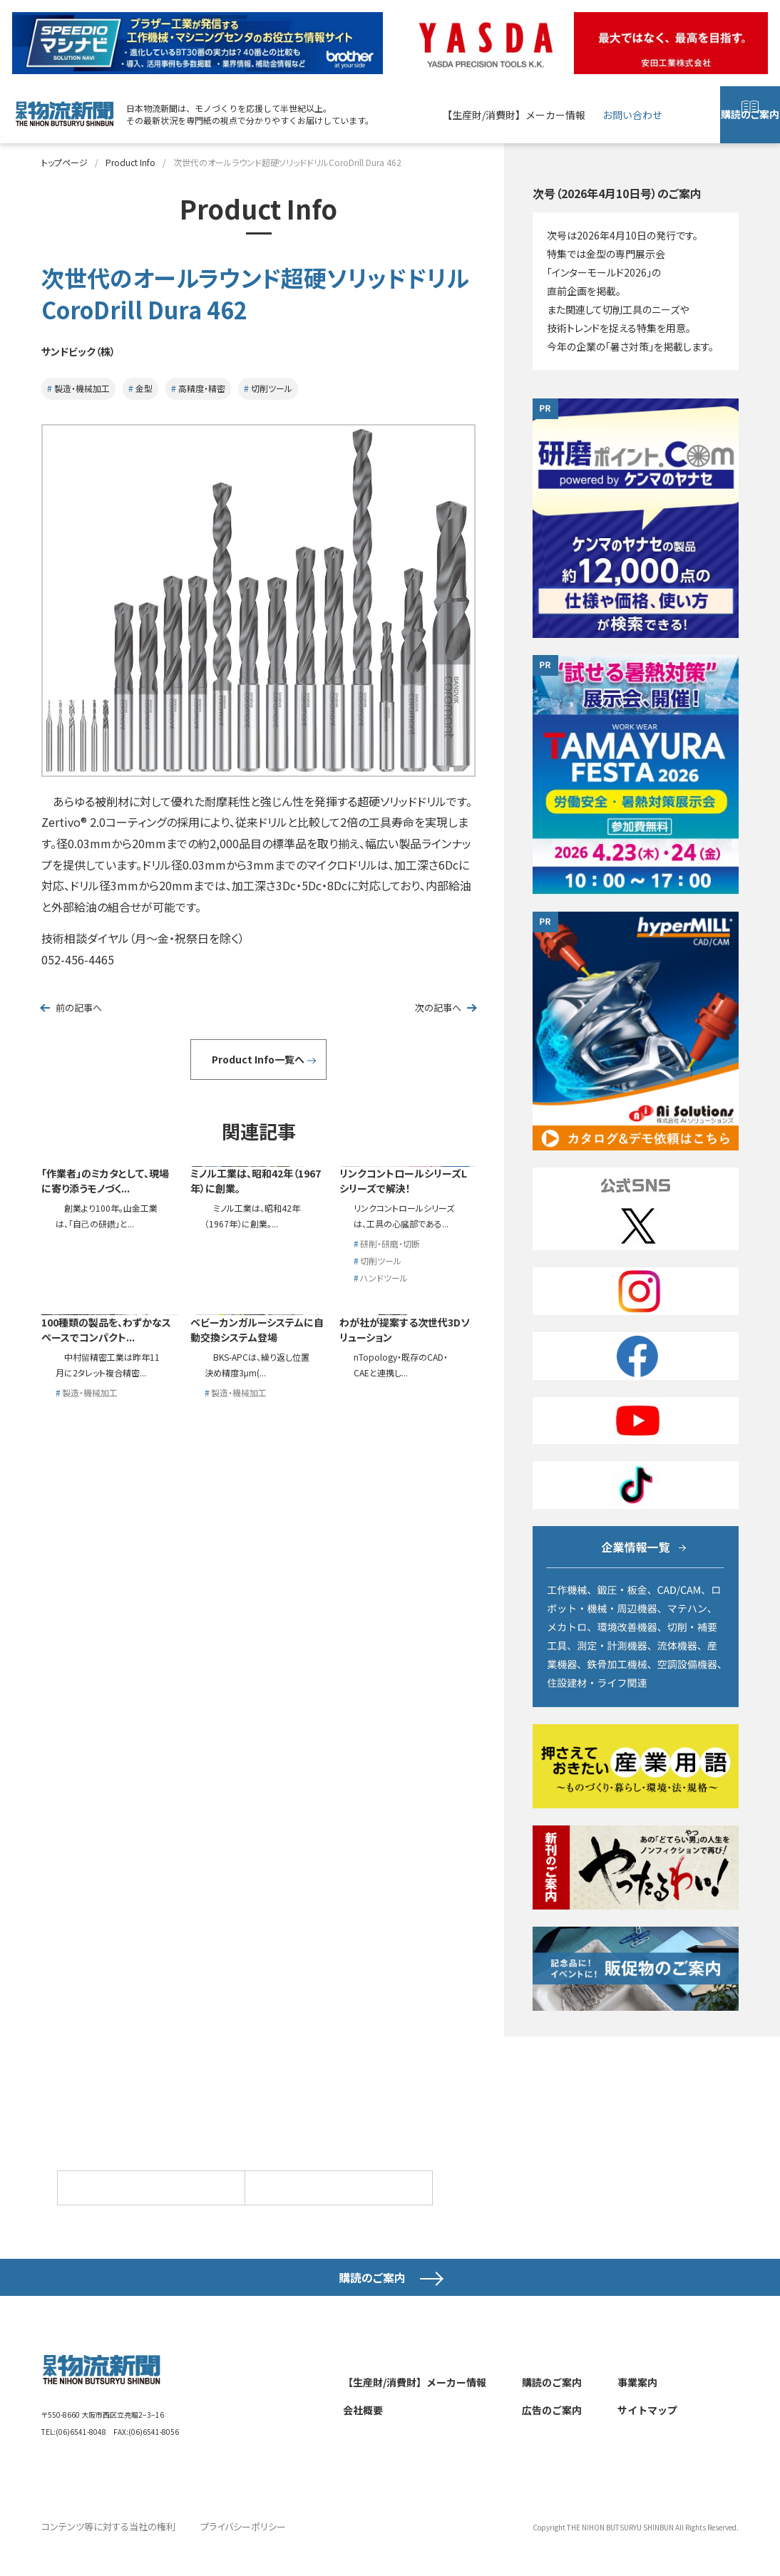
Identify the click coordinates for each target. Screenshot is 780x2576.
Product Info (130, 162)
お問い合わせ (632, 115)
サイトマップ (647, 2430)
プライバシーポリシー (229, 2547)
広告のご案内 (552, 2430)
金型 (144, 388)
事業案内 (637, 2403)
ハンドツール (384, 1441)
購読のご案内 (750, 124)
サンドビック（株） (88, 350)
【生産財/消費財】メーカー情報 (513, 115)
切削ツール (271, 388)
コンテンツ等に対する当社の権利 (103, 2547)
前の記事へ (80, 1008)
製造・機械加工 (82, 388)
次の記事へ (436, 1008)
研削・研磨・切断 (390, 1404)
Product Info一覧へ (258, 1060)
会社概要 (363, 2430)
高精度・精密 (201, 388)
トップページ (64, 162)
